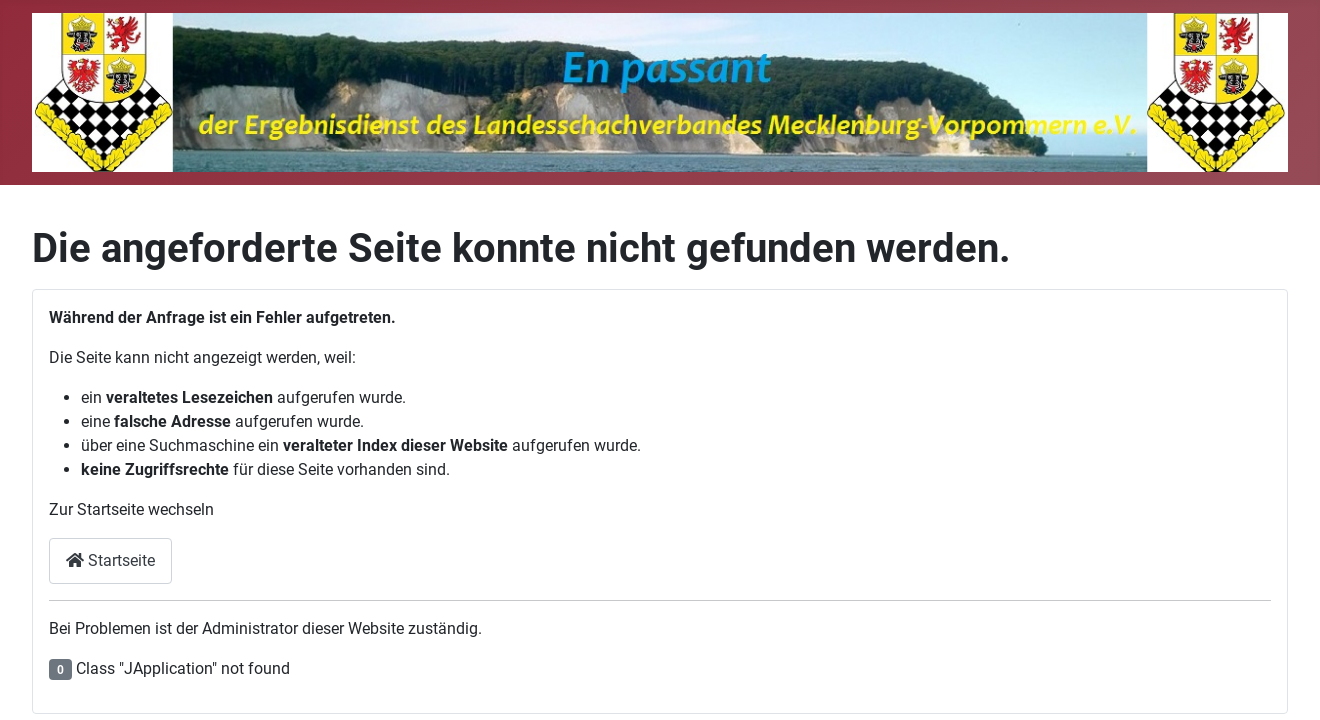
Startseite (110, 560)
